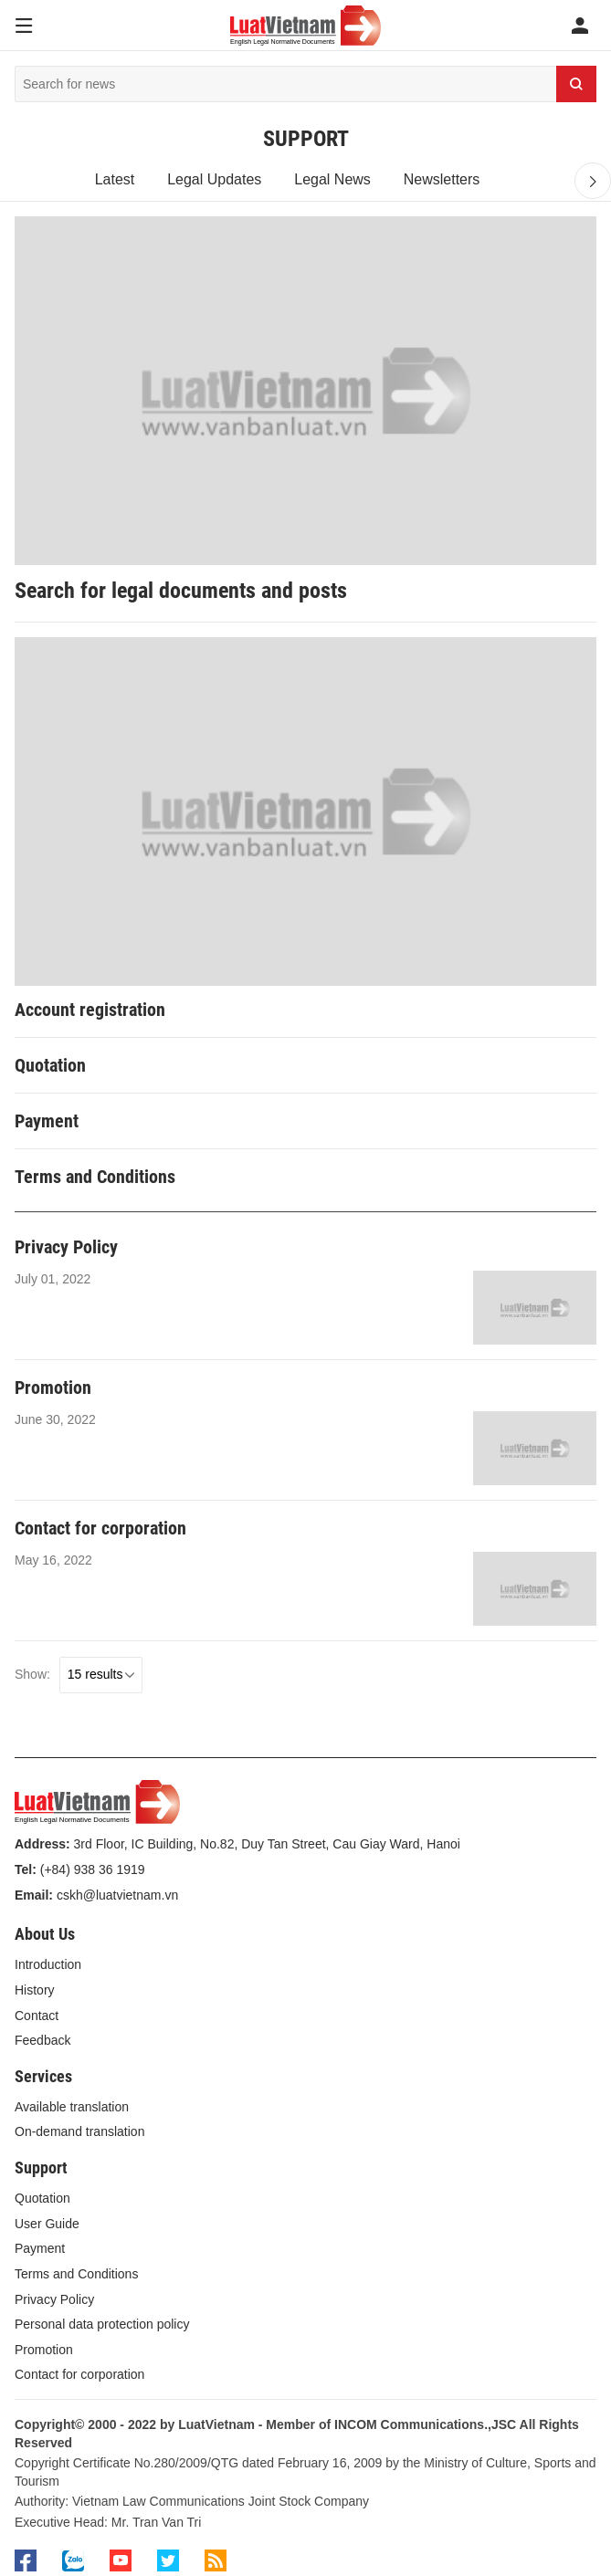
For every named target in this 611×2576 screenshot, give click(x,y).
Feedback (42, 2040)
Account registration (90, 1010)
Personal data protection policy (102, 2324)
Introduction (48, 1964)
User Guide (47, 2223)
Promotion (53, 1387)
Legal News (332, 179)
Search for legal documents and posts (181, 590)
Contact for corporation (100, 1528)
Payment (47, 1121)
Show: (32, 1674)
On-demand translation (79, 2131)
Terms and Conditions (95, 1177)
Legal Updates (214, 179)
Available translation (72, 2107)
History (35, 1990)
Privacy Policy (66, 1247)
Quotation (50, 1065)
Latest (115, 179)
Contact (36, 2015)
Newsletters (442, 179)
